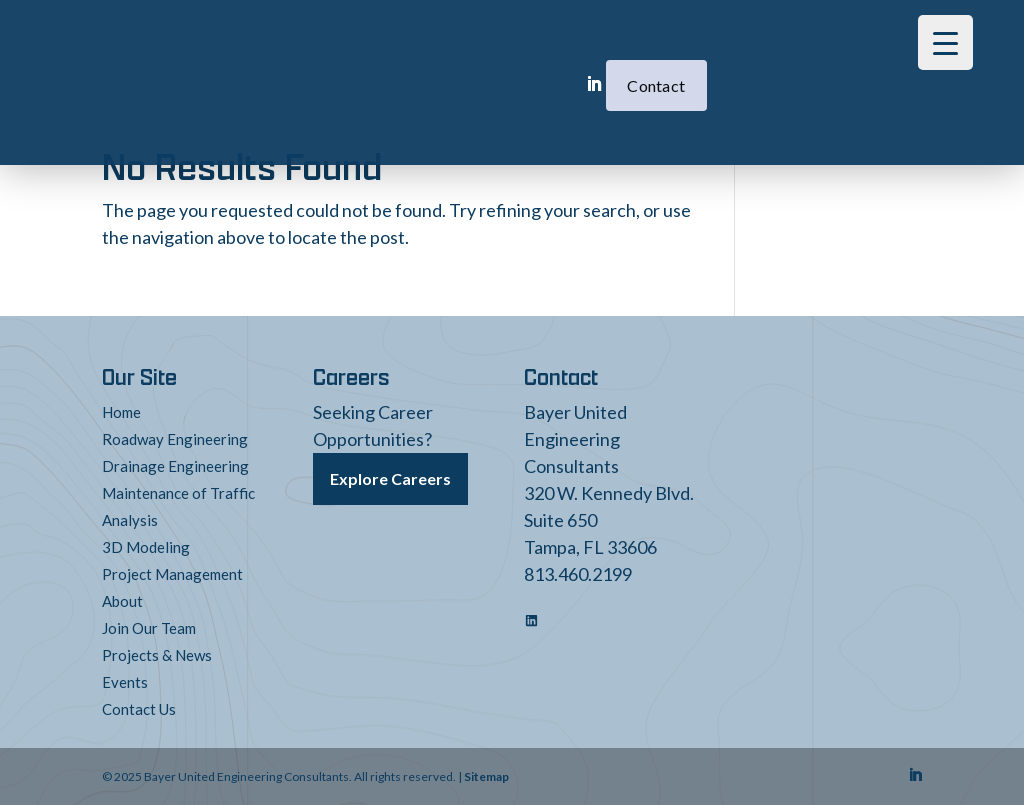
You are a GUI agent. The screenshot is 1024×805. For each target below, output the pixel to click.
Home (121, 412)
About (122, 601)
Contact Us (139, 709)
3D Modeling (146, 547)
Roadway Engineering (175, 439)
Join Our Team (149, 628)
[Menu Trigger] (945, 42)
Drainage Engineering (175, 466)
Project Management (172, 574)
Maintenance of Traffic (178, 493)
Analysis (130, 520)
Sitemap (486, 776)
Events (125, 682)
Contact (563, 55)
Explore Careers (390, 478)
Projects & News (157, 655)
